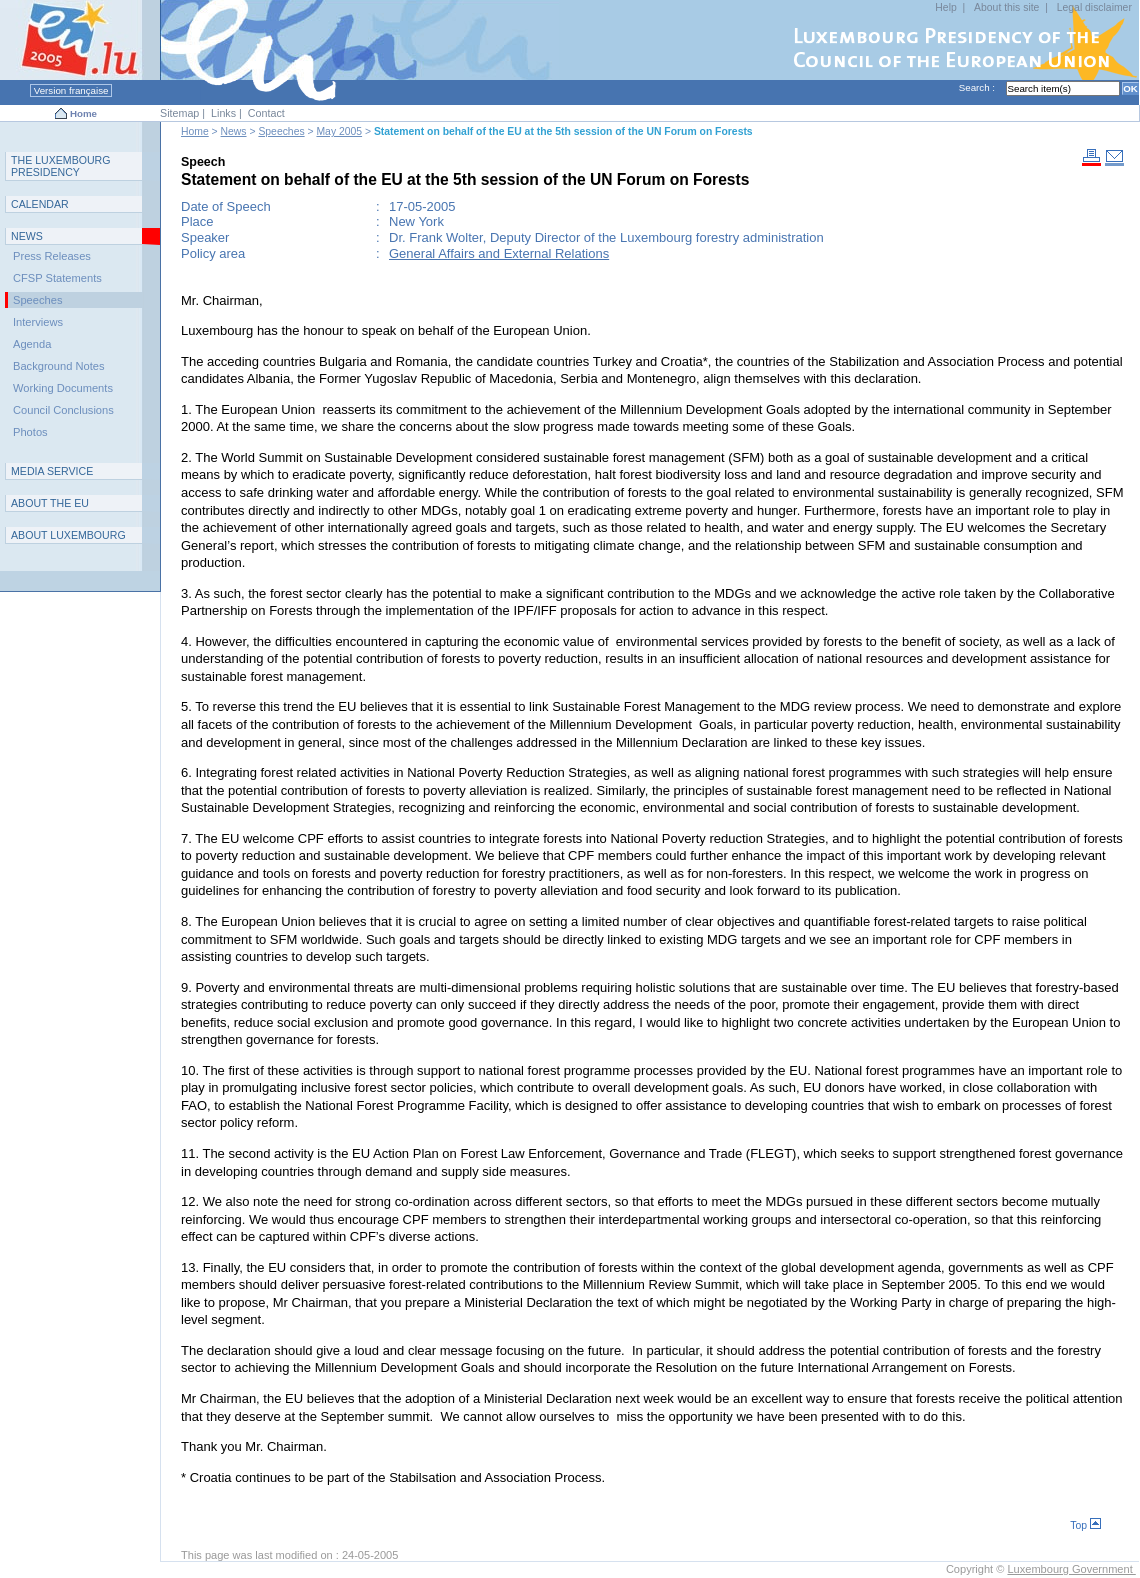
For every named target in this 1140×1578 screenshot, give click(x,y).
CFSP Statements (57, 278)
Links (223, 113)
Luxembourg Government (1071, 1569)
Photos (30, 432)
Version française (71, 90)
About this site (1006, 7)
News (234, 131)
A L (68, 535)
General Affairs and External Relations (499, 253)
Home (83, 113)
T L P (61, 166)
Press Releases (52, 256)
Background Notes (59, 366)
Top (1085, 1525)
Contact (266, 113)
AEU (50, 503)
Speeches (281, 131)
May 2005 (339, 131)
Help (945, 7)
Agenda (32, 344)
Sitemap (179, 113)
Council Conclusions (63, 410)
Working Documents (63, 388)
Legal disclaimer (1094, 7)
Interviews (38, 322)
